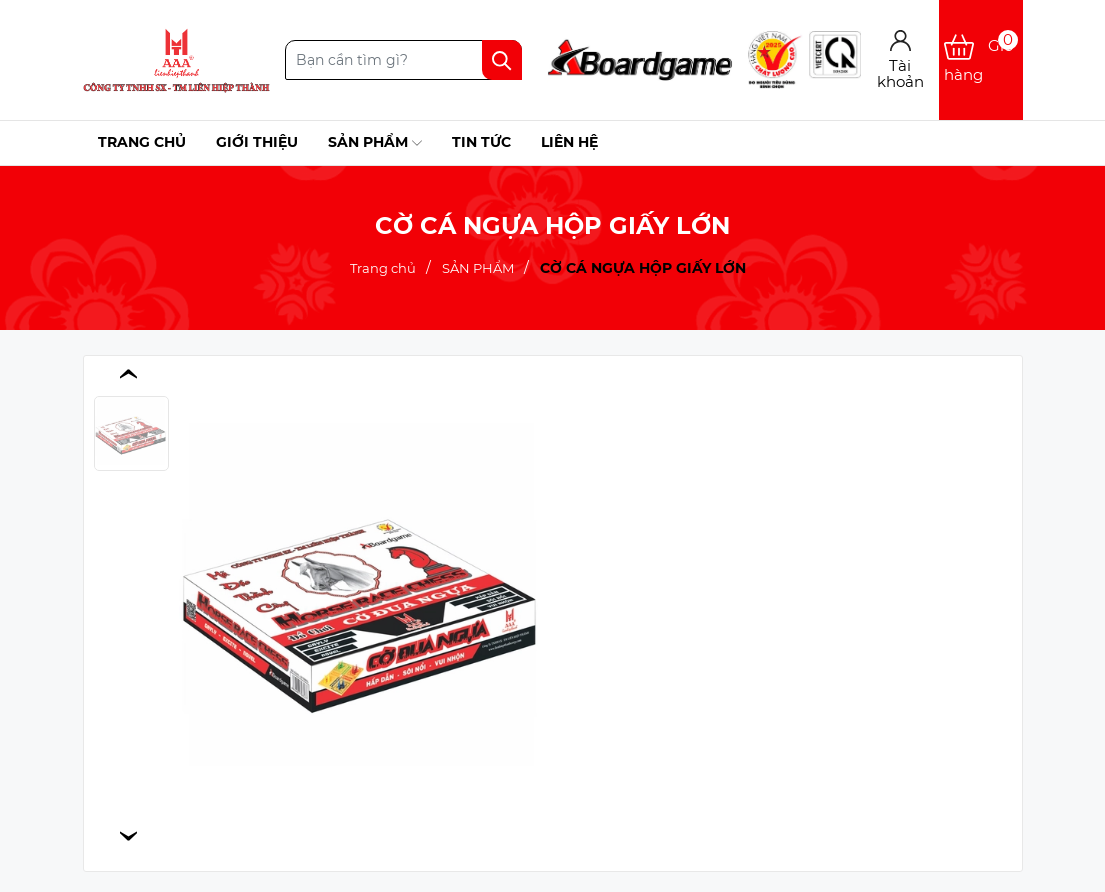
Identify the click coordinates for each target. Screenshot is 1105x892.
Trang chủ (142, 142)
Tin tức (481, 142)
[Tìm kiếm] (502, 60)
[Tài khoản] (900, 60)
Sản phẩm (375, 143)
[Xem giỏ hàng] (980, 60)
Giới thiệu (257, 142)
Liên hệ (569, 142)
